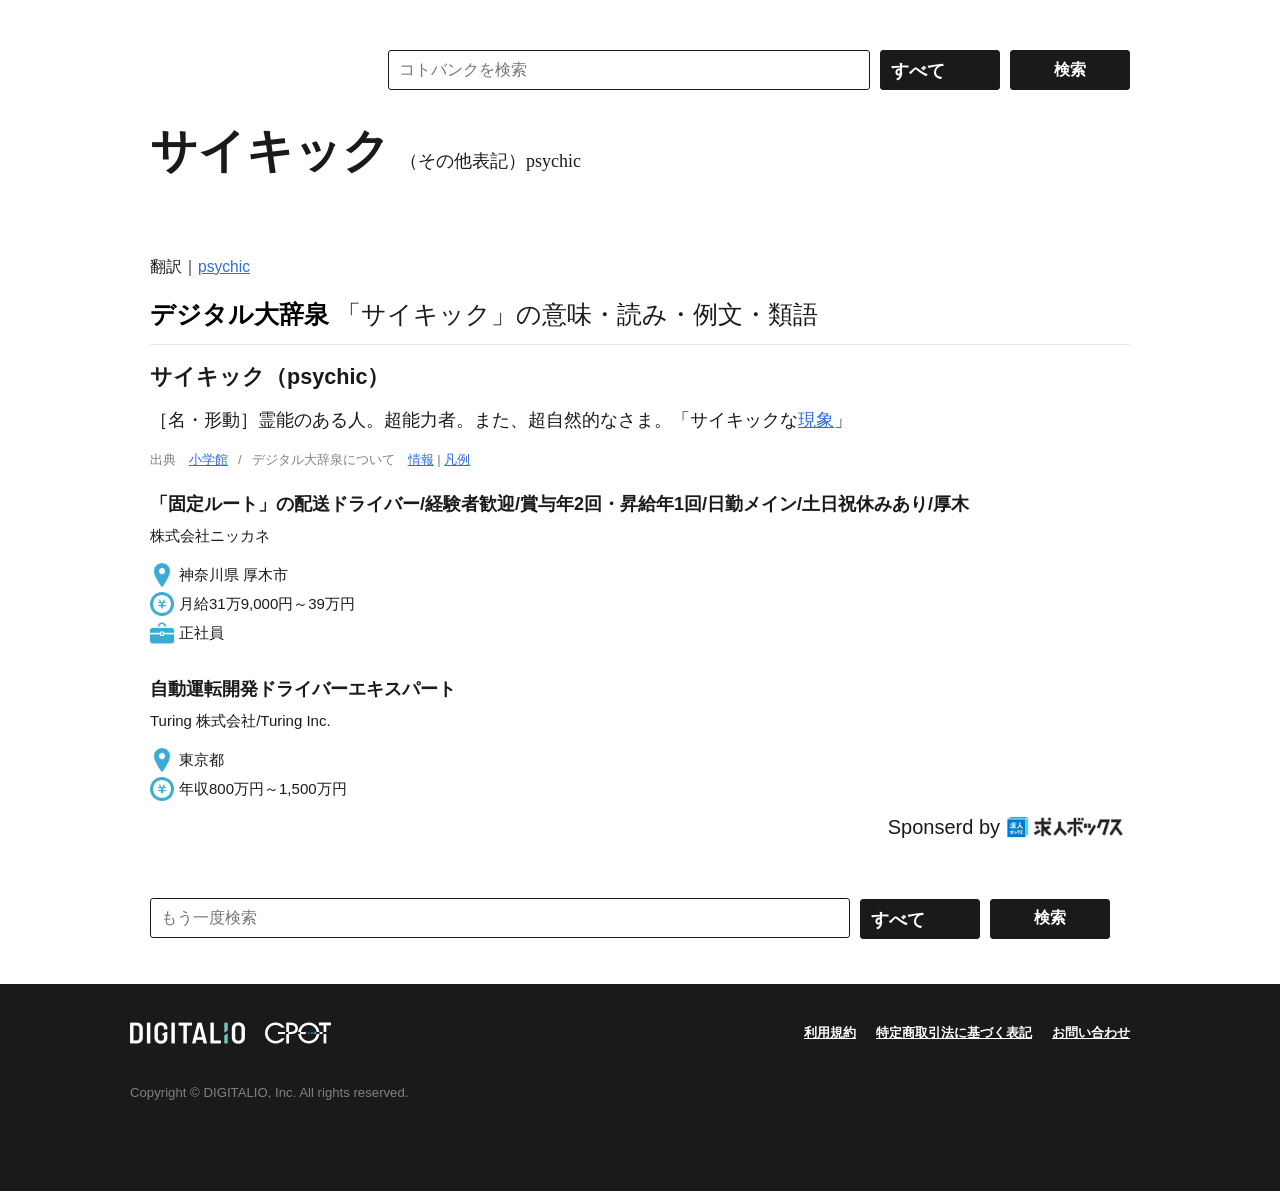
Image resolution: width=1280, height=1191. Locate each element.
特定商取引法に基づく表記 (954, 1032)
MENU (170, 20)
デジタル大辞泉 (239, 314)
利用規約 (830, 1032)
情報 (421, 459)
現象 (816, 420)
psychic (224, 266)
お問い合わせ (1091, 1032)
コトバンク (249, 70)
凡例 (457, 459)
